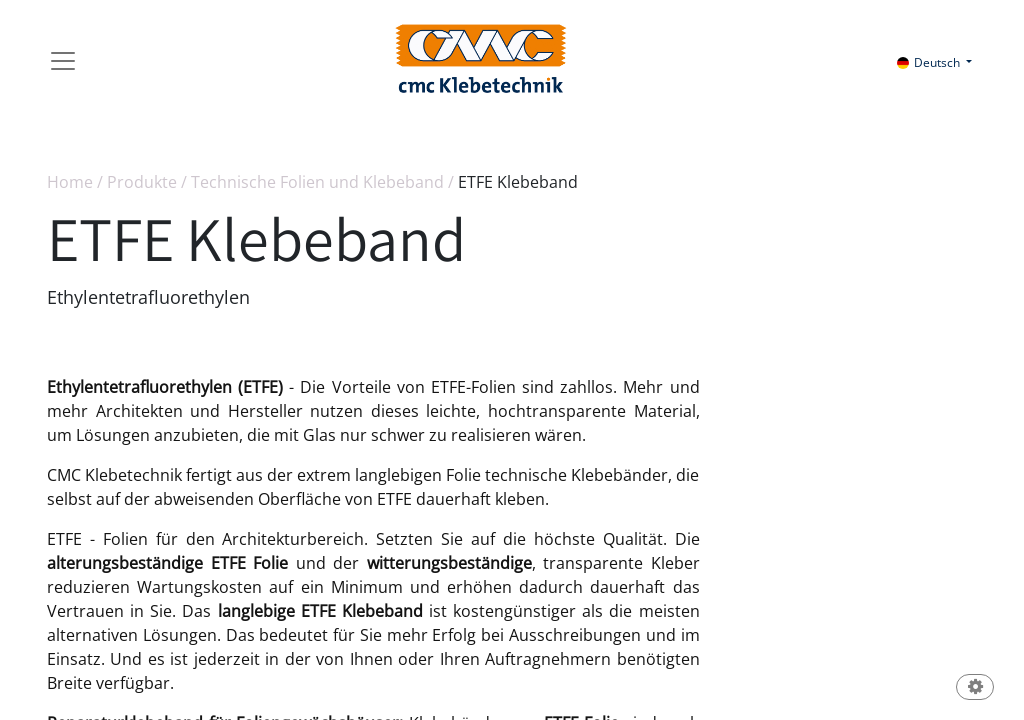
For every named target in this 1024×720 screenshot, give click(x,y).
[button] (975, 688)
